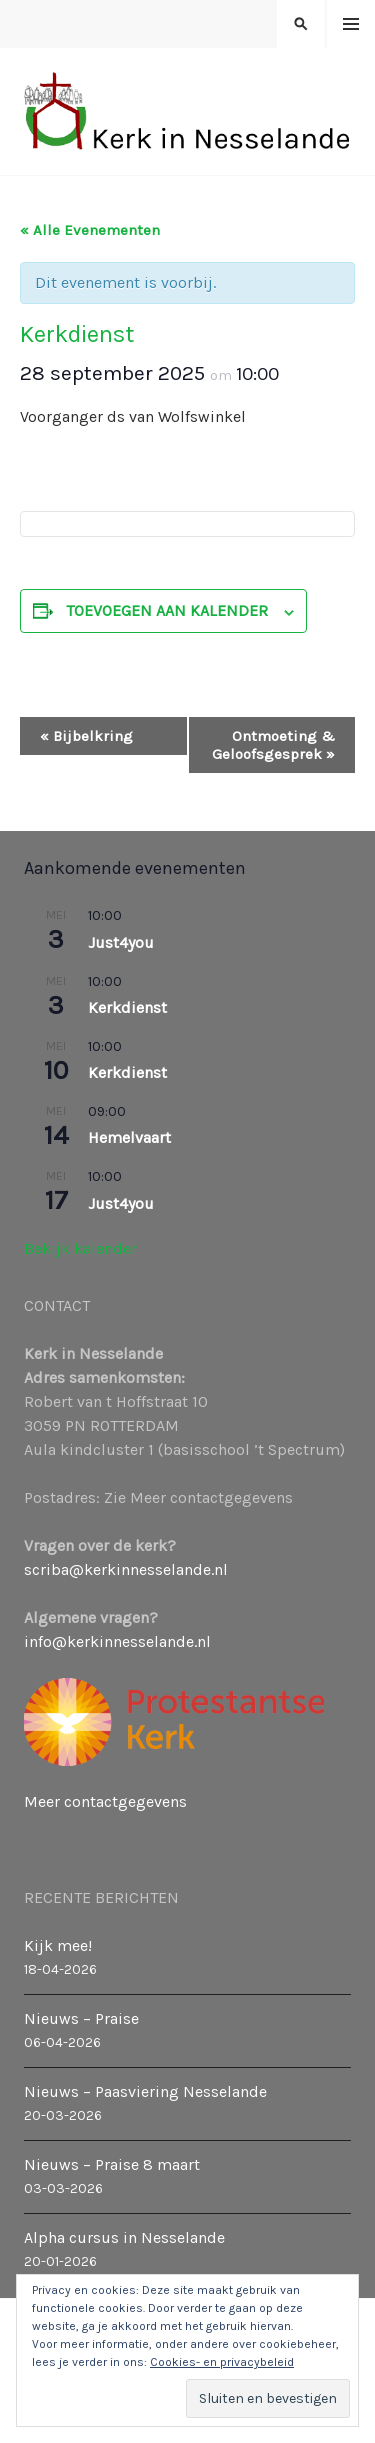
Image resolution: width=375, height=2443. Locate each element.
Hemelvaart (129, 1137)
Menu (351, 24)
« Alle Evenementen (90, 230)
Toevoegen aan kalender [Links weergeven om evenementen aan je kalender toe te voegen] (167, 610)
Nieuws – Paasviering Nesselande (145, 2091)
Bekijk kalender (80, 1248)
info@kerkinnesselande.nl (117, 1641)
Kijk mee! (58, 1945)
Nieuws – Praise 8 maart (112, 2164)
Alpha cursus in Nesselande (124, 2237)
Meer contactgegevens (105, 1801)
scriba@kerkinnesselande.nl (126, 1569)
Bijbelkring (86, 736)
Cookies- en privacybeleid (222, 2362)
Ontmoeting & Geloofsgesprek (273, 745)
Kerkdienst (127, 1007)
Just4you (121, 942)
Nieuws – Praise (81, 2018)
